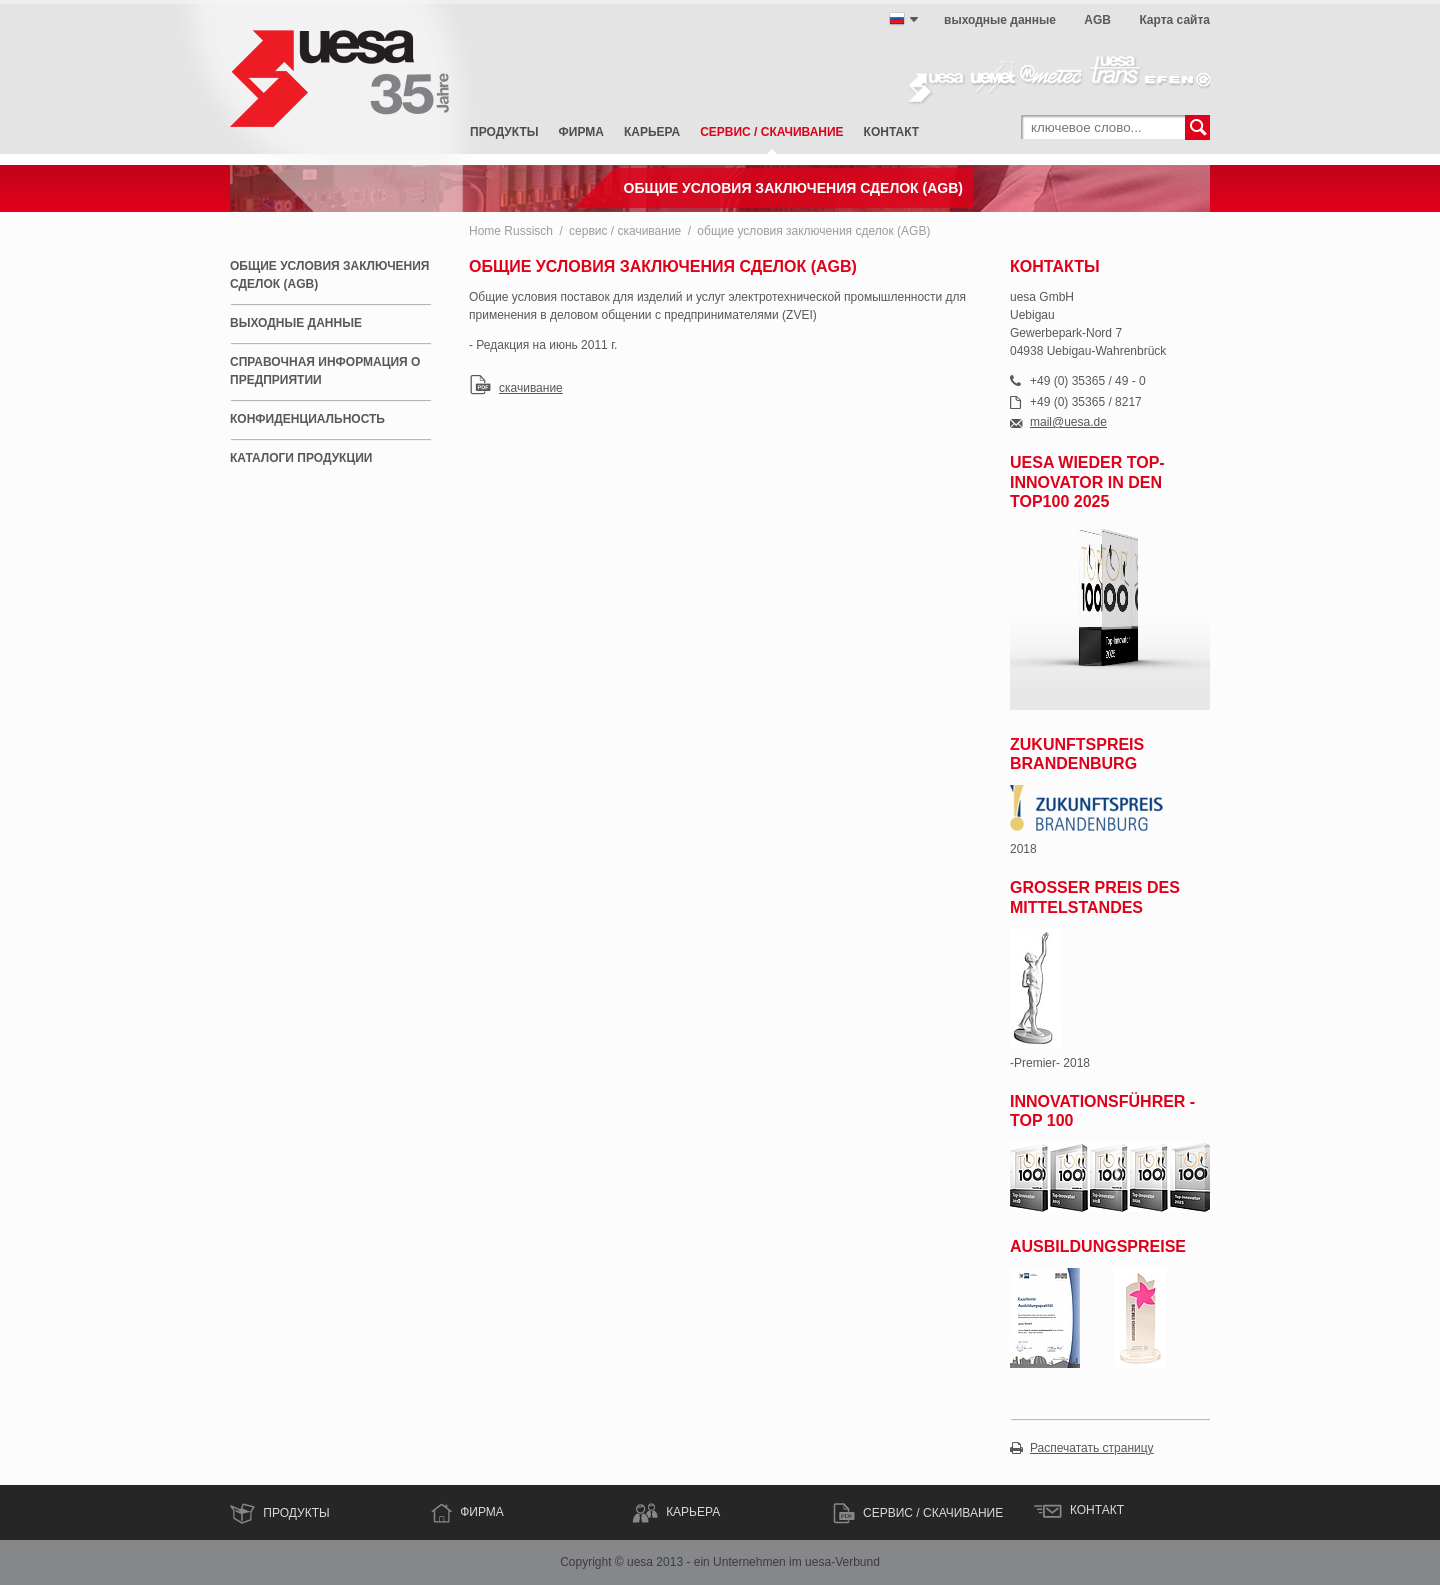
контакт (892, 132)
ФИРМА (482, 1512)
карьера (652, 132)
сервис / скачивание (771, 132)
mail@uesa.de (1068, 422)
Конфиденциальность (307, 419)
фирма (581, 132)
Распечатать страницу (1092, 1448)
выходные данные (1000, 20)
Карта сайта (1174, 20)
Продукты (504, 132)
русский (897, 19)
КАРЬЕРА (693, 1512)
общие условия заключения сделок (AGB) (813, 231)
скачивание (531, 388)
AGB (1097, 20)
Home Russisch (511, 231)
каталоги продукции (301, 458)
